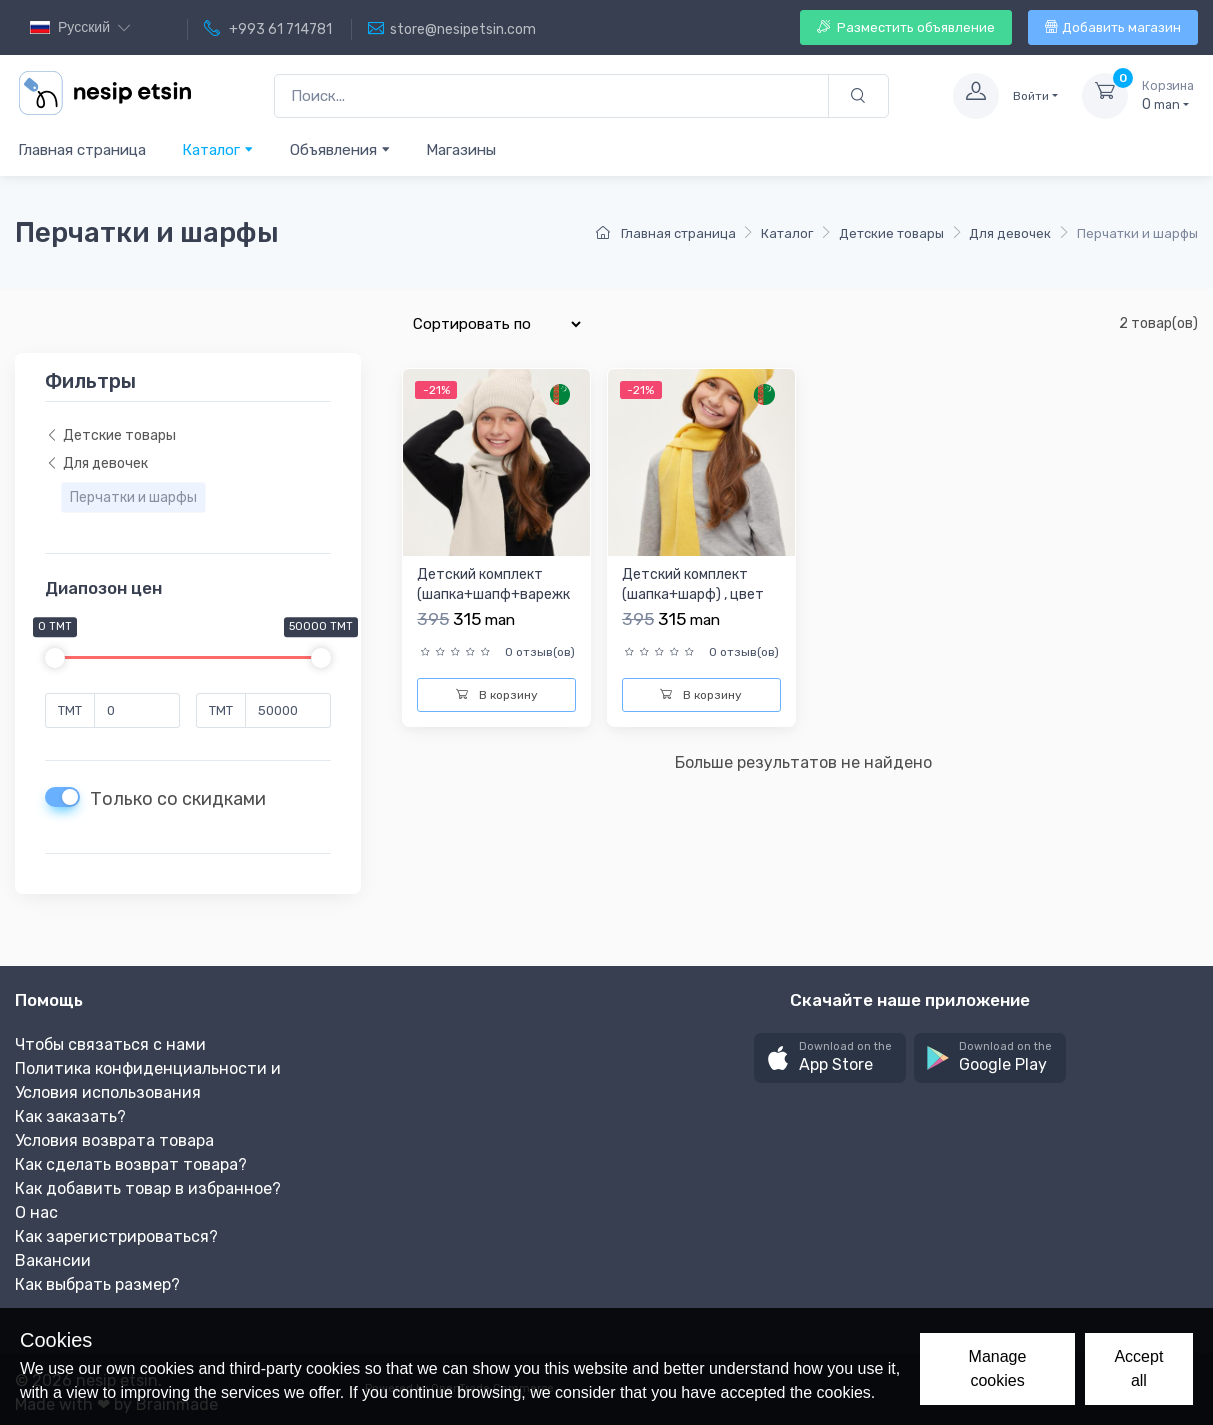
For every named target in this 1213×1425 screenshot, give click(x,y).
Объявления (340, 149)
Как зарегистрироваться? (116, 1236)
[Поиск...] (551, 96)
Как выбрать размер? (97, 1284)
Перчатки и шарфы (133, 497)
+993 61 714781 (268, 29)
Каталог (218, 149)
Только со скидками (178, 799)
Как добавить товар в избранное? (148, 1188)
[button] (830, 1058)
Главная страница (82, 150)
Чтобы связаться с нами (110, 1044)
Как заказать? (70, 1116)
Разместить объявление (906, 27)
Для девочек (1010, 233)
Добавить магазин (1113, 27)
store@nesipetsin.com (452, 29)
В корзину (497, 695)
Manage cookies (998, 1368)
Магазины (461, 150)
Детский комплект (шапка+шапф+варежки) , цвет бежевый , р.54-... (493, 604)
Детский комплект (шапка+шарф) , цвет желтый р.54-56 (693, 594)
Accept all (1138, 1368)
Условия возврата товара (114, 1140)
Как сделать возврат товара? (131, 1164)
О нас (36, 1212)
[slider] (55, 658)
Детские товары (891, 233)
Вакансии (53, 1260)
